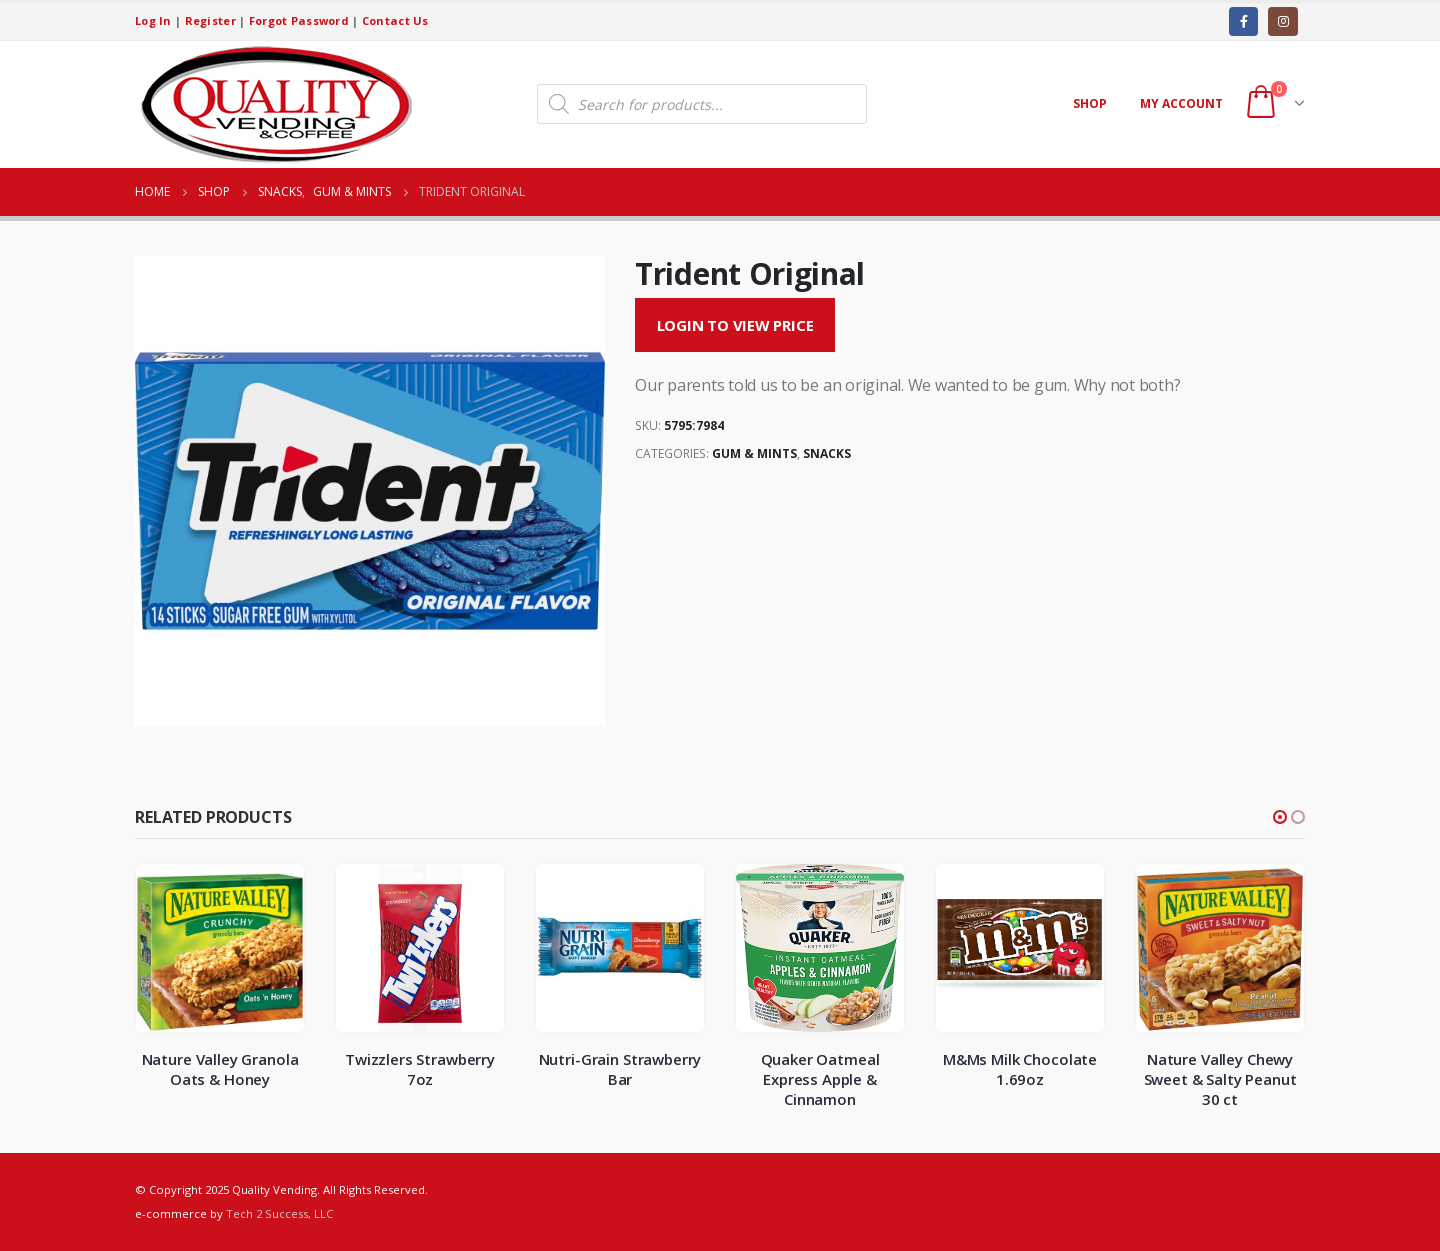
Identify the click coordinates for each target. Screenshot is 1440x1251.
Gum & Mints (754, 453)
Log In (153, 20)
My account (1181, 103)
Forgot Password (299, 20)
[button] (1280, 817)
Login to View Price (735, 325)
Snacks (827, 453)
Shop (1090, 103)
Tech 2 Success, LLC (279, 1213)
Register (210, 20)
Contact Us (395, 20)
